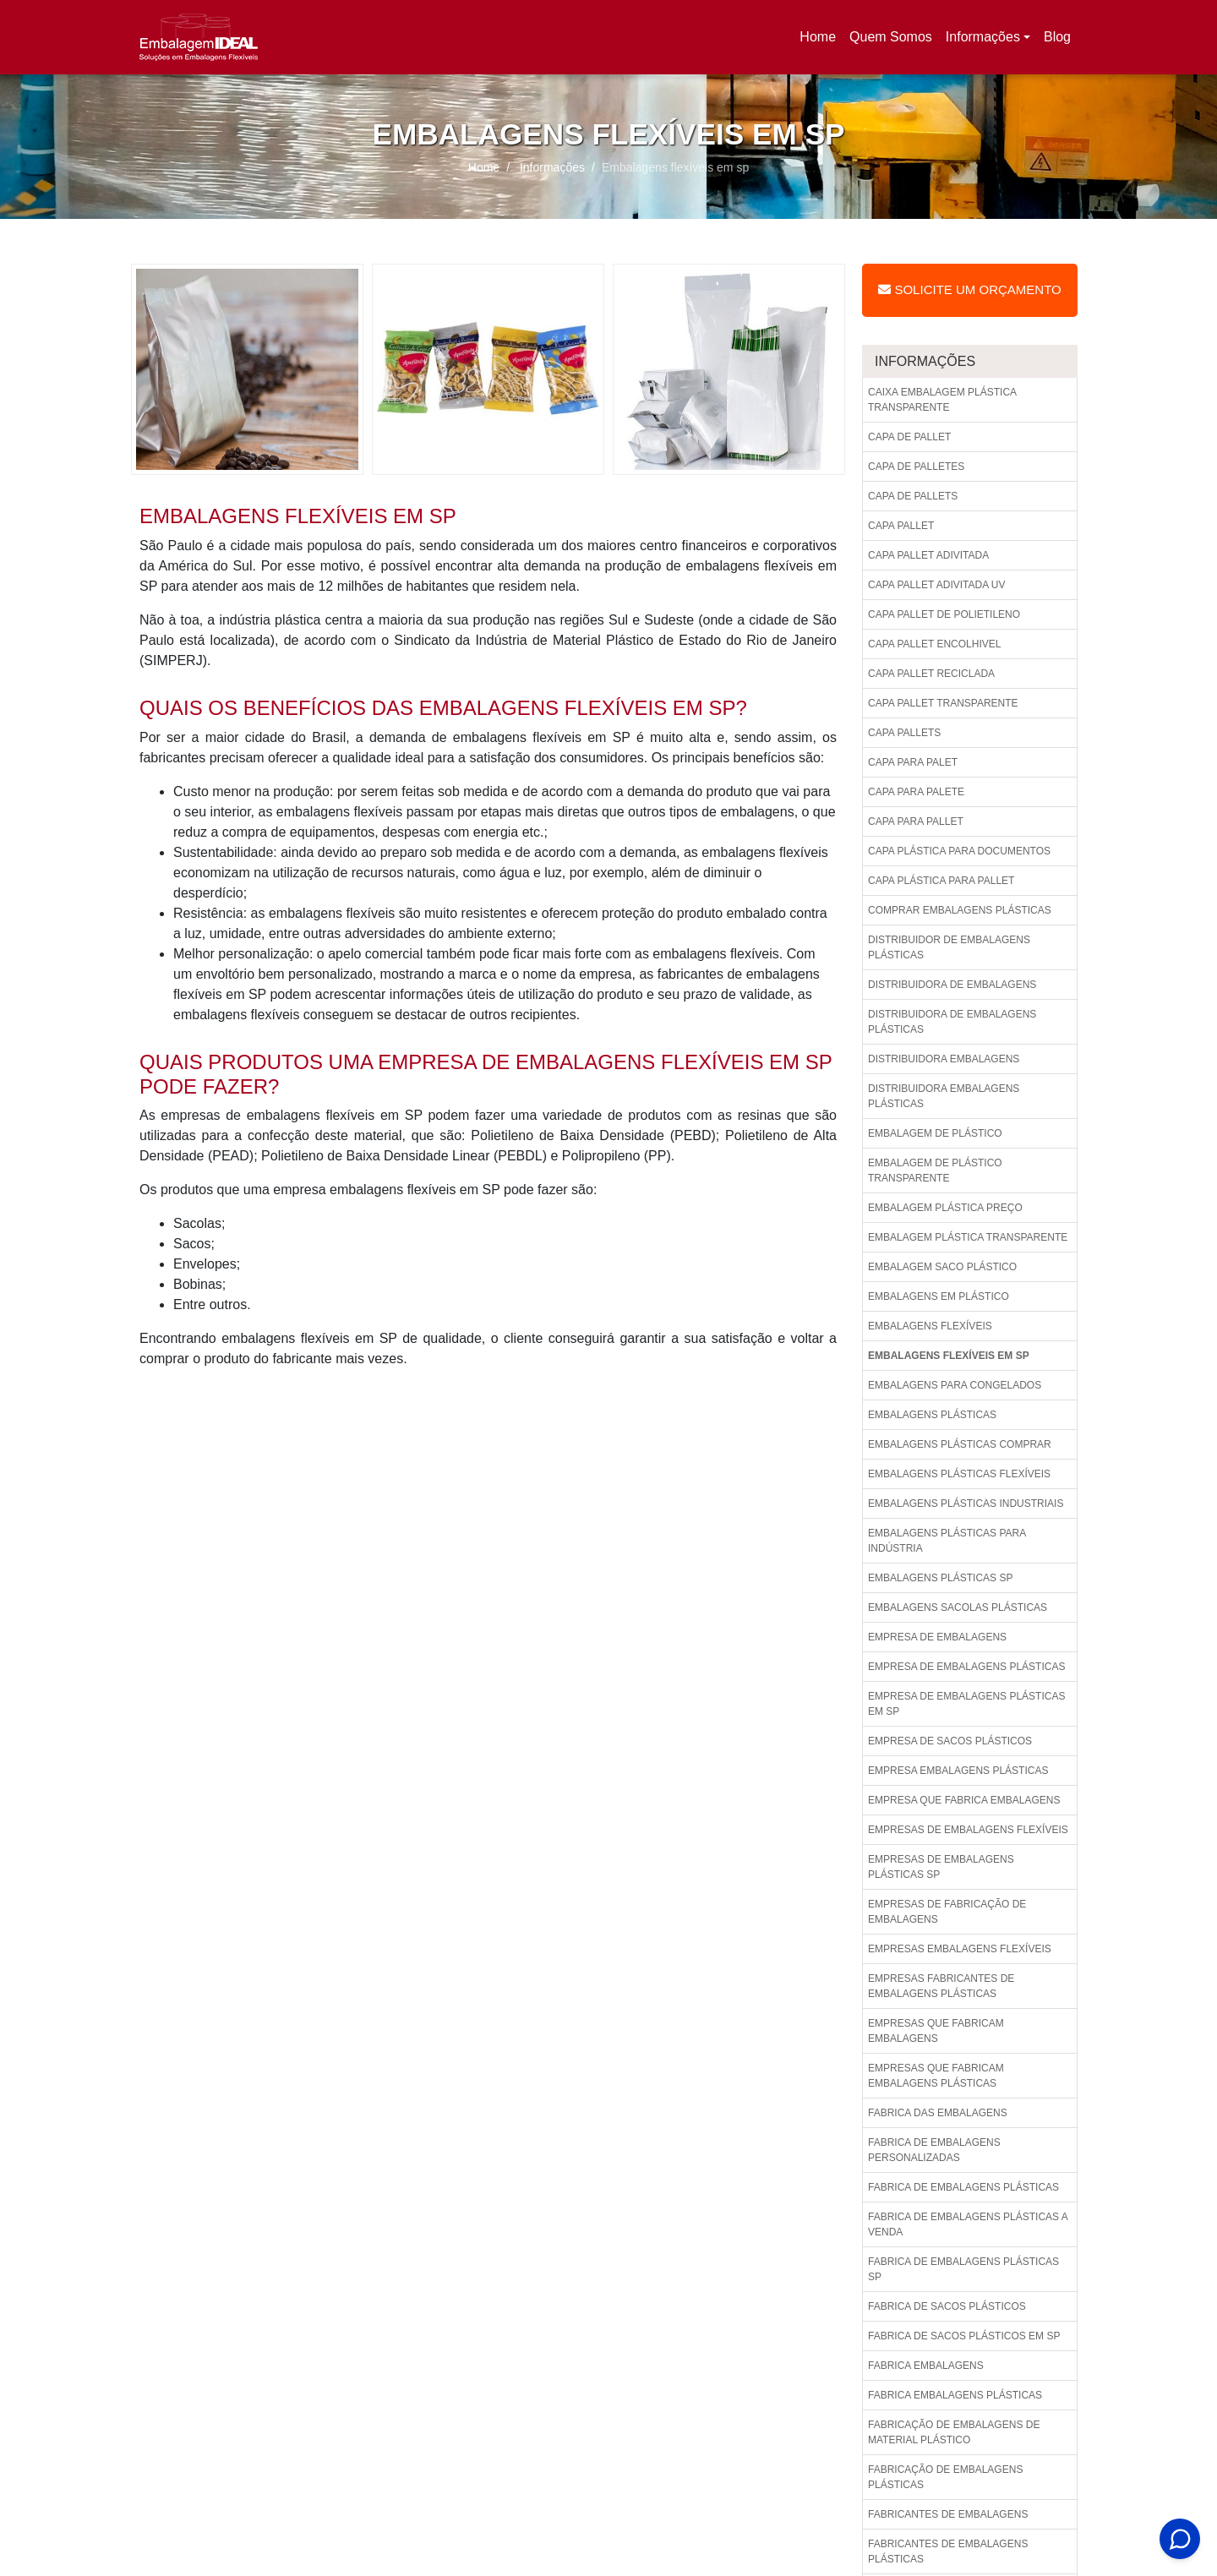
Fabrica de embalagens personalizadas (934, 2150)
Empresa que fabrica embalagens (964, 1800)
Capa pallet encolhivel (934, 644)
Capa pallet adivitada (928, 555)
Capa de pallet (909, 437)
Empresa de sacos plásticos (950, 1741)
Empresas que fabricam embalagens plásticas (936, 2075)
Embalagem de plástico (935, 1133)
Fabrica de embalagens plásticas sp (963, 2269)
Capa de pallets (913, 496)
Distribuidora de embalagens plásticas (952, 1021)
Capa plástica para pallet (941, 881)
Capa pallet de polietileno (944, 614)
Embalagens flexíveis (930, 1326)
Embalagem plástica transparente (967, 1237)
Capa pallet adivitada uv (937, 585)
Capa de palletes (916, 466)
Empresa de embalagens (937, 1637)
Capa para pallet (915, 821)
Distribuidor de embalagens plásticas (949, 947)
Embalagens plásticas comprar (959, 1444)
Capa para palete (916, 792)
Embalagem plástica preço (945, 1208)
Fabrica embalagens (926, 2365)
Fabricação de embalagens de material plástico (954, 2432)
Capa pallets (904, 733)
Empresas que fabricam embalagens (936, 2030)
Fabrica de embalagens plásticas (963, 2187)
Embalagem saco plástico (942, 1267)
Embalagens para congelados (954, 1385)
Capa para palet (913, 762)
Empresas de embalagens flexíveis (968, 1830)
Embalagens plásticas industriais (965, 1503)
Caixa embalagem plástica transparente (942, 399)
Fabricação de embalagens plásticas (945, 2477)
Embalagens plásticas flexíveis (959, 1474)
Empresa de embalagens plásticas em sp (966, 1703)
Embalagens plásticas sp (940, 1578)
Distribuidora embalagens (943, 1059)
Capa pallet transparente (943, 703)
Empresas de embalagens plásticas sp (941, 1866)
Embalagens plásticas (932, 1415)
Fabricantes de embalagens (948, 2514)
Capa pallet (901, 526)
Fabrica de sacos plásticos (947, 2306)
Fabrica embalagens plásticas (955, 2395)
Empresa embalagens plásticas (958, 1770)
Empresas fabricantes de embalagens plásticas (941, 1986)
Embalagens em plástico (938, 1296)
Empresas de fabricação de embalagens (947, 1911)
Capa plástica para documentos (959, 851)
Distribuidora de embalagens (952, 985)
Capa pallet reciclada (931, 673)
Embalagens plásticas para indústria (947, 1540)
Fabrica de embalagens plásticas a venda (968, 2224)
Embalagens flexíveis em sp (948, 1356)
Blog (1057, 37)
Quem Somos (890, 37)
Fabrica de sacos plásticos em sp (964, 2336)
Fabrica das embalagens (937, 2113)
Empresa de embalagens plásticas (966, 1667)
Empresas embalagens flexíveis (959, 1949)
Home (821, 42)
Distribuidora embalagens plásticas (943, 1096)
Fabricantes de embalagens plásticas (948, 2551)
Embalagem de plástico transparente (935, 1170)
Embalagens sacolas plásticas (957, 1607)
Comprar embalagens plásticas (959, 910)
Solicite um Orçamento (969, 289)
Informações (983, 37)
